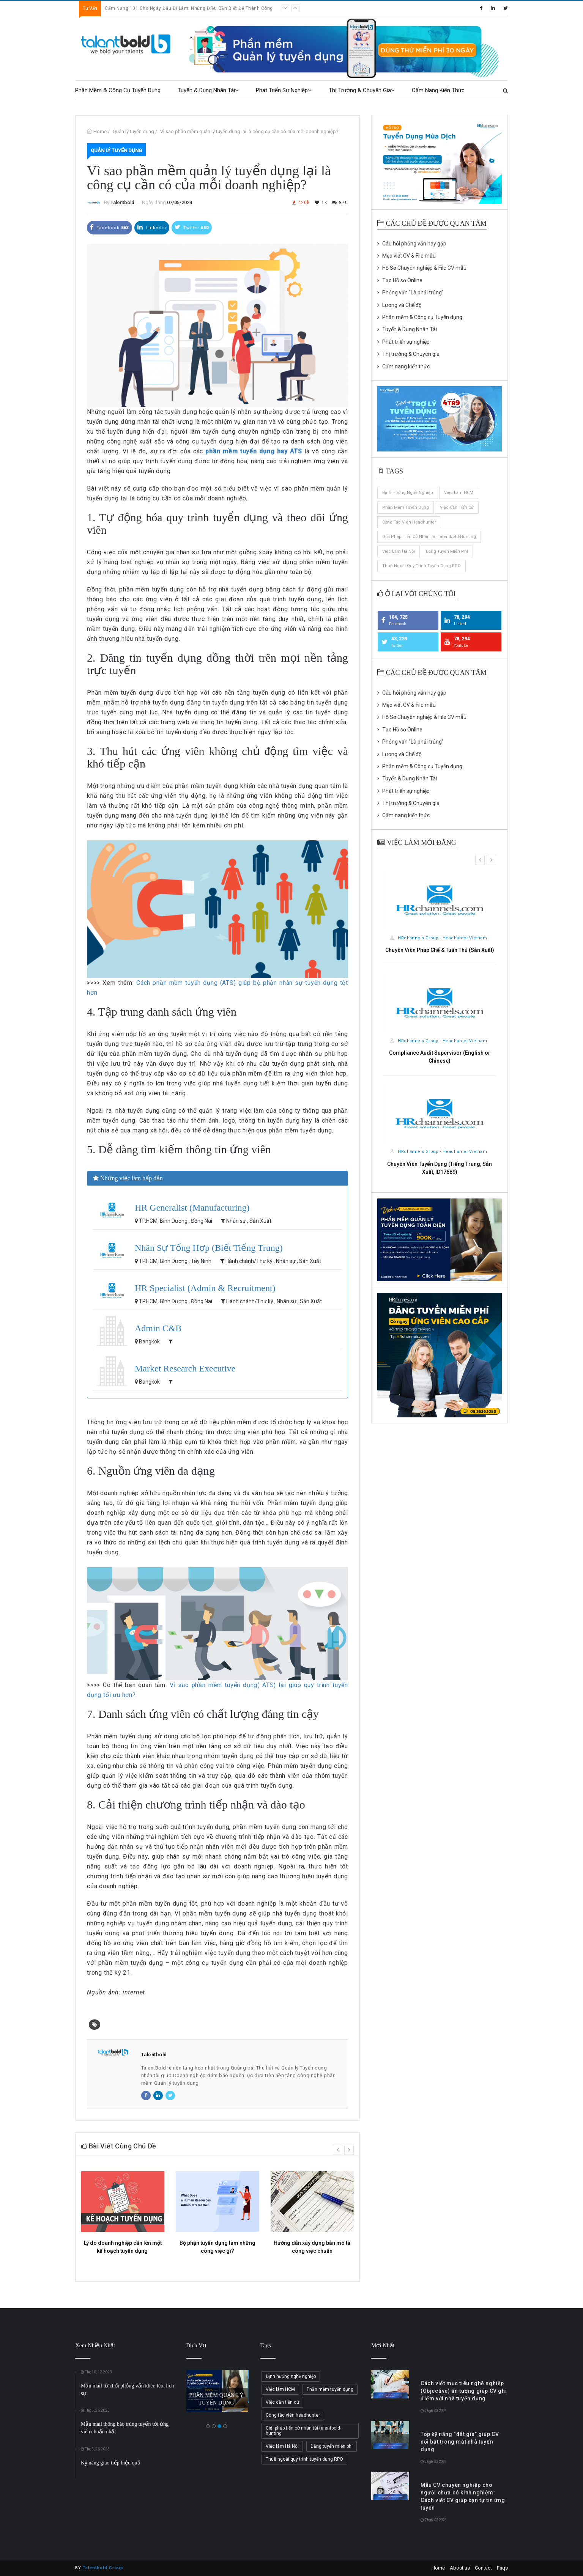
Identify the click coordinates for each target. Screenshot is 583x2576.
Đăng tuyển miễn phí (447, 551)
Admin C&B (158, 1328)
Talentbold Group (103, 2567)
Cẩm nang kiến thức (438, 90)
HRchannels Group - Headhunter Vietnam (438, 938)
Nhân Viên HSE (439, 1164)
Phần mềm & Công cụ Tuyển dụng (118, 90)
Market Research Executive (185, 1368)
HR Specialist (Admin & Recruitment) (205, 1288)
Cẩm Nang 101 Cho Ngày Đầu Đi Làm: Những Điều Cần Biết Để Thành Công (189, 8)
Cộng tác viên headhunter (409, 522)
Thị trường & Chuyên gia (362, 90)
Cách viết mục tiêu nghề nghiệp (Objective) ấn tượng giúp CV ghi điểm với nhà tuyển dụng (464, 2390)
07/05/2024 (179, 202)
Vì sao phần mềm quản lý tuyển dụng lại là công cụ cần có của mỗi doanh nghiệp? (249, 131)
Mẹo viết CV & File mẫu (406, 256)
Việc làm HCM (458, 492)
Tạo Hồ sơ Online (399, 280)
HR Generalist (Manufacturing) (192, 1208)
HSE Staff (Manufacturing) (439, 1061)
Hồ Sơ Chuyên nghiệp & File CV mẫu (421, 268)
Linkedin (151, 227)
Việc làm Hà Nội (398, 551)
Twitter (192, 227)
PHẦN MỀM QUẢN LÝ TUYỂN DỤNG (217, 2399)
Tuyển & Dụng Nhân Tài (208, 90)
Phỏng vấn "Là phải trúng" (410, 292)
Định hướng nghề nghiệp (407, 492)
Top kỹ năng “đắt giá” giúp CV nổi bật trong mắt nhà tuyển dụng (460, 2441)
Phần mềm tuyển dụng (405, 507)
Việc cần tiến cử (457, 507)
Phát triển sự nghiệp (284, 90)
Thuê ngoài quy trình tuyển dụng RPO (421, 565)
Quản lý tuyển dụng (133, 131)
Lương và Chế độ (399, 305)
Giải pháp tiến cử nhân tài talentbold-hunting (429, 536)
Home (100, 131)
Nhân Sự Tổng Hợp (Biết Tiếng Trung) (209, 1248)
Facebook (109, 227)
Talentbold (122, 202)
